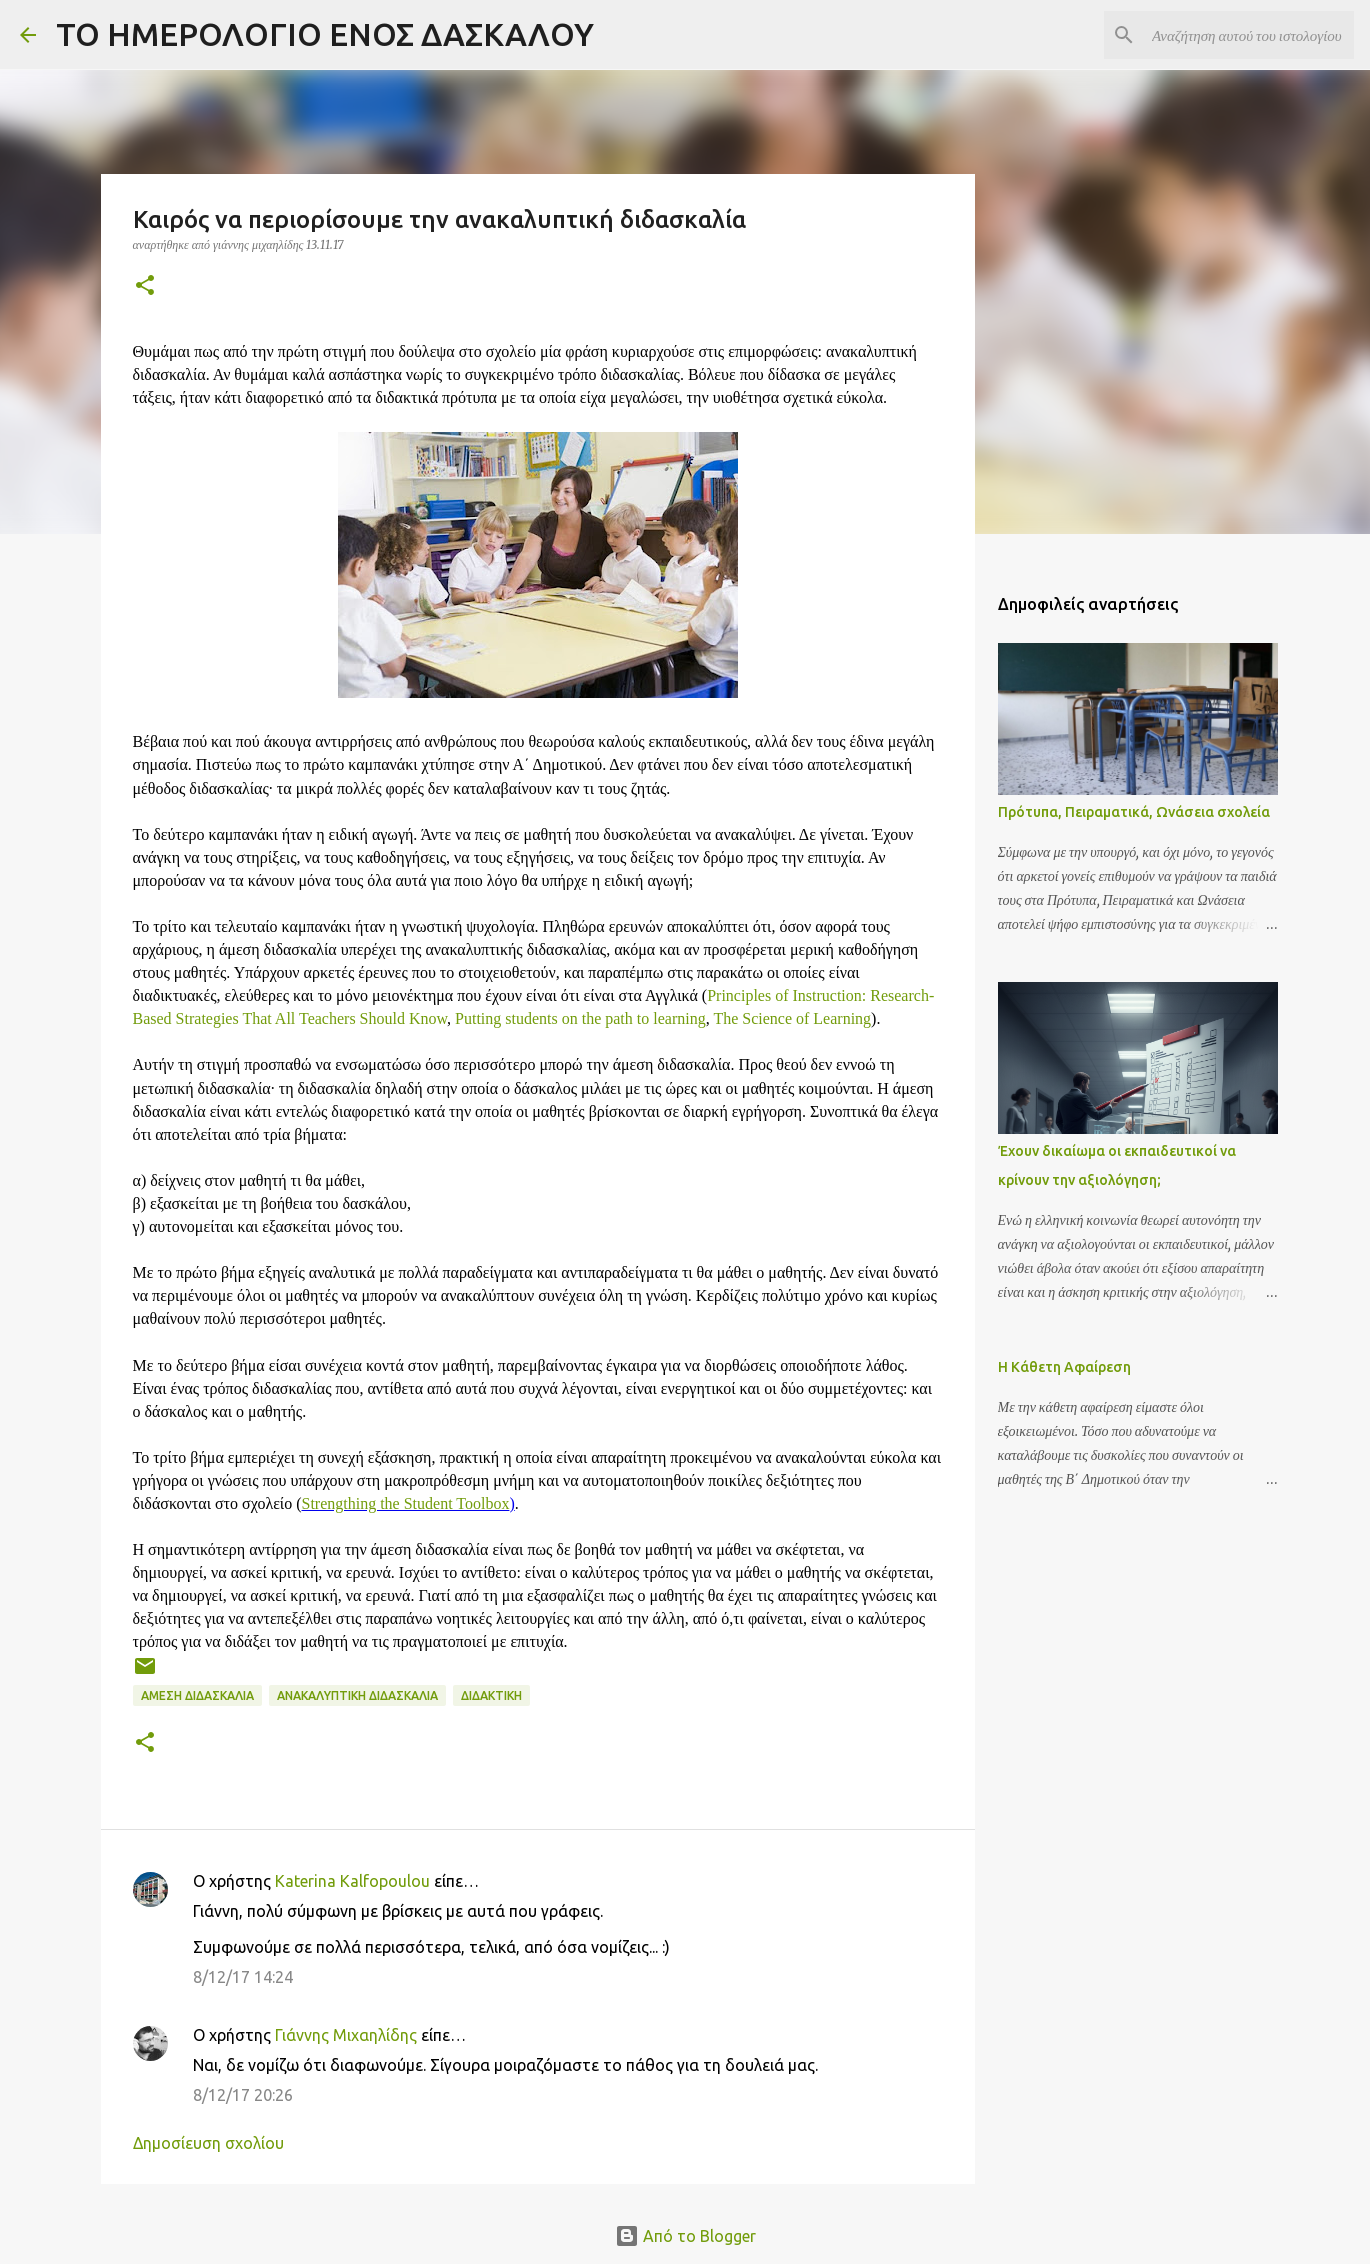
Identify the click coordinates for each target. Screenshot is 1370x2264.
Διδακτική (491, 1695)
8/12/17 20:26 (243, 2095)
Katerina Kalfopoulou (352, 1881)
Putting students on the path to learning (580, 1018)
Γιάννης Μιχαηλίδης (346, 2035)
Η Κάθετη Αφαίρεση (1064, 1367)
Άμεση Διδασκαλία (197, 1695)
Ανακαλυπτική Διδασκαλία (357, 1695)
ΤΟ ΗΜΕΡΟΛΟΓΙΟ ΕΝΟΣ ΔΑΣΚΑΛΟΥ (325, 34)
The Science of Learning (792, 1018)
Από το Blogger (685, 2236)
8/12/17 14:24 (243, 1977)
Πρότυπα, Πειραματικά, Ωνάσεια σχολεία (1134, 812)
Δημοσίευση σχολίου (208, 2143)
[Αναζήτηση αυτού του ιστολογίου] (1249, 35)
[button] (145, 286)
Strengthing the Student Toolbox (406, 1503)
